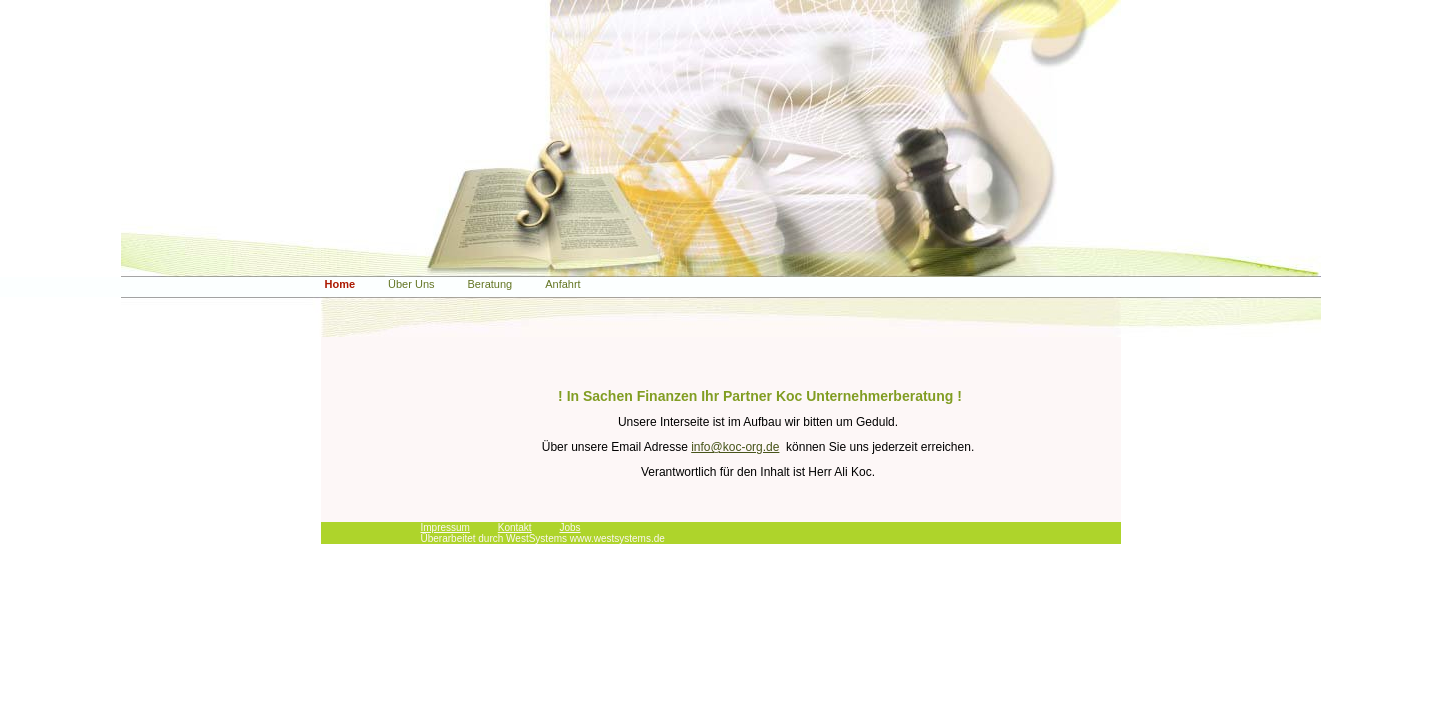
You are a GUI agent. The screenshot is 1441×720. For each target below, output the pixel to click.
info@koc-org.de (735, 447)
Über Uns (411, 284)
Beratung (490, 284)
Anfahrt (562, 284)
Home (340, 284)
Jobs (569, 527)
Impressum (445, 527)
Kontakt (515, 527)
